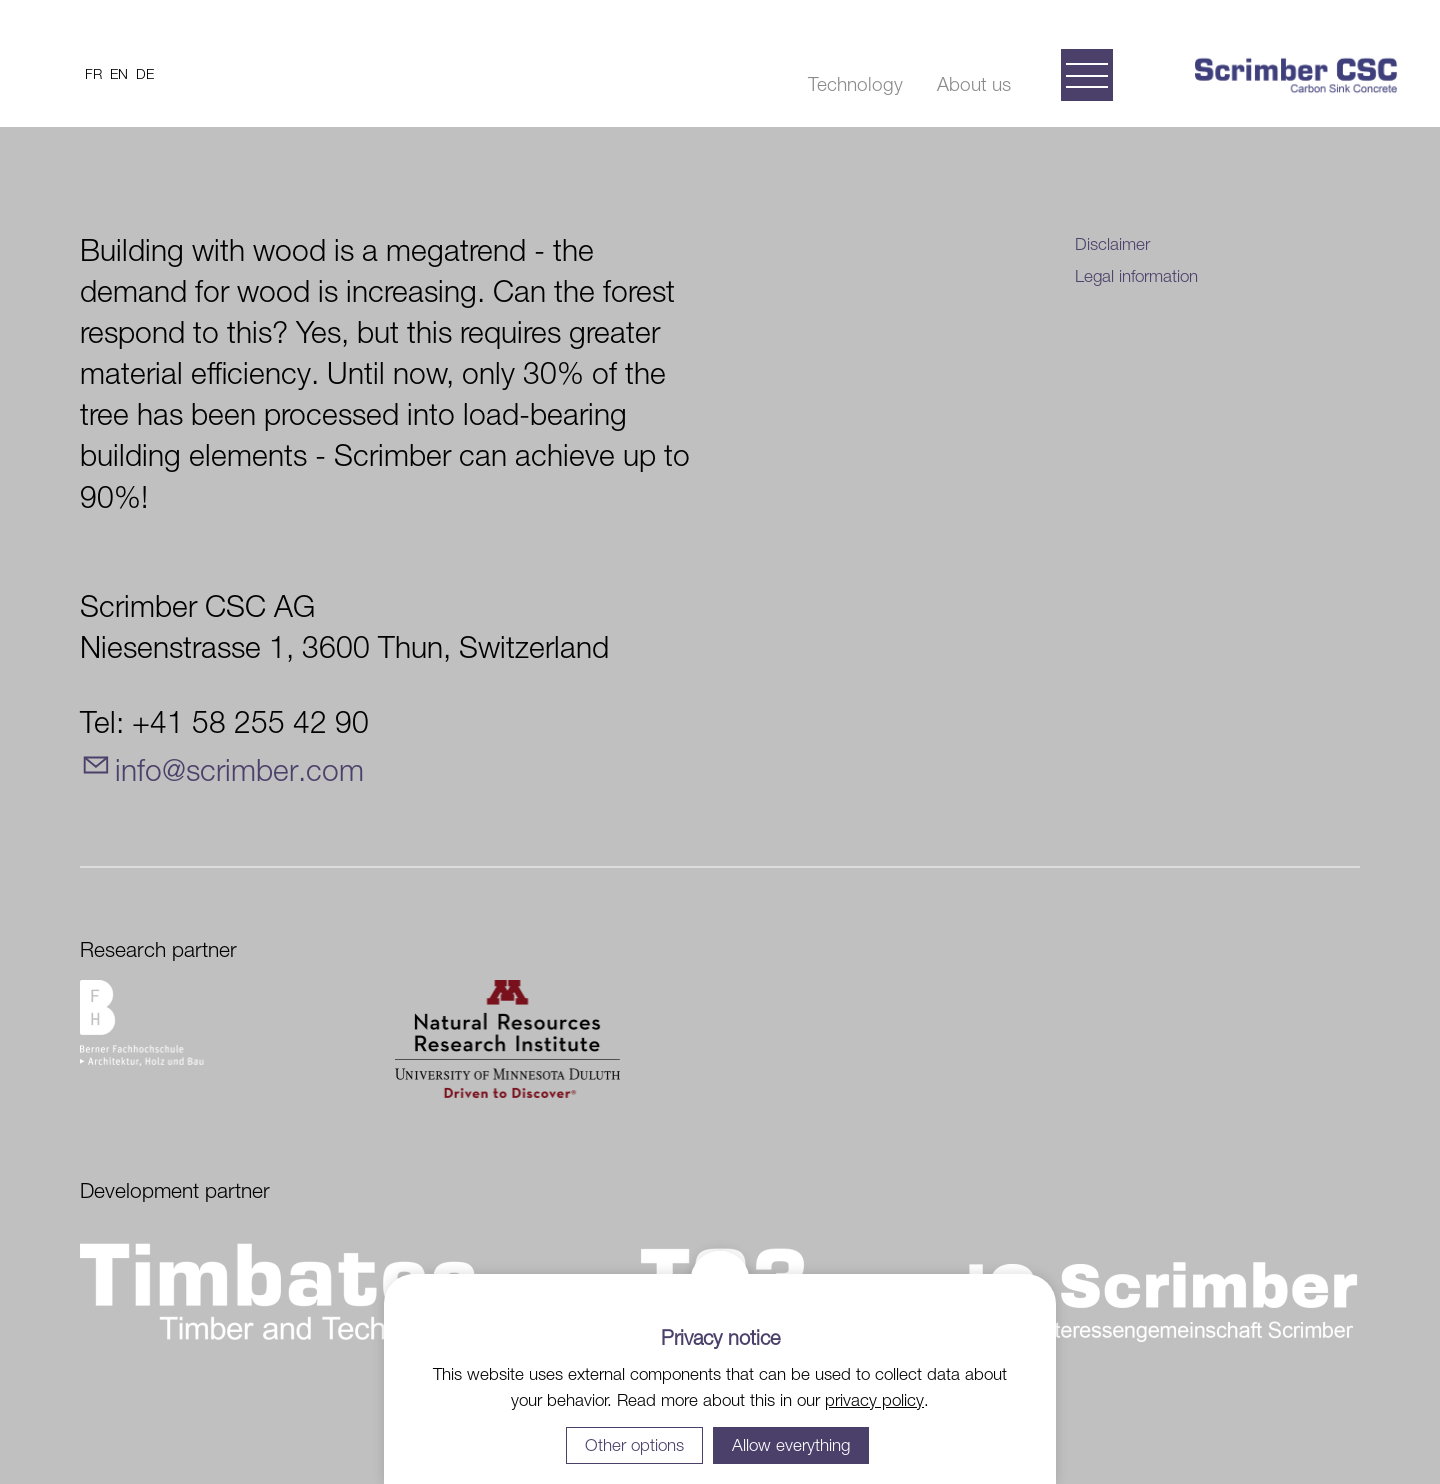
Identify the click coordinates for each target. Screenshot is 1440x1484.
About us (974, 84)
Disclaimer (1112, 244)
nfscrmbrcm (239, 769)
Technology (855, 84)
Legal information (1136, 276)
